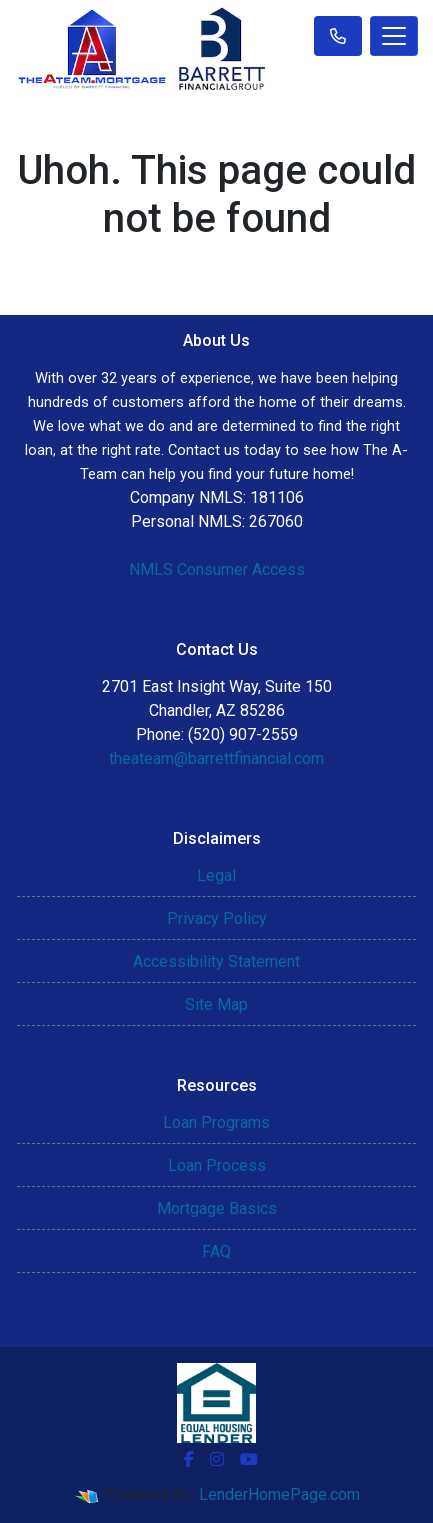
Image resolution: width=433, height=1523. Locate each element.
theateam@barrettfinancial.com (216, 758)
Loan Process (217, 1165)
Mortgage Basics (217, 1208)
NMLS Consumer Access (217, 569)
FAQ (216, 1251)
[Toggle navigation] (394, 36)
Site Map (216, 1004)
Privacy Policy (217, 918)
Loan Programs (216, 1122)
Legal (216, 875)
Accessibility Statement (216, 961)
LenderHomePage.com (279, 1494)
